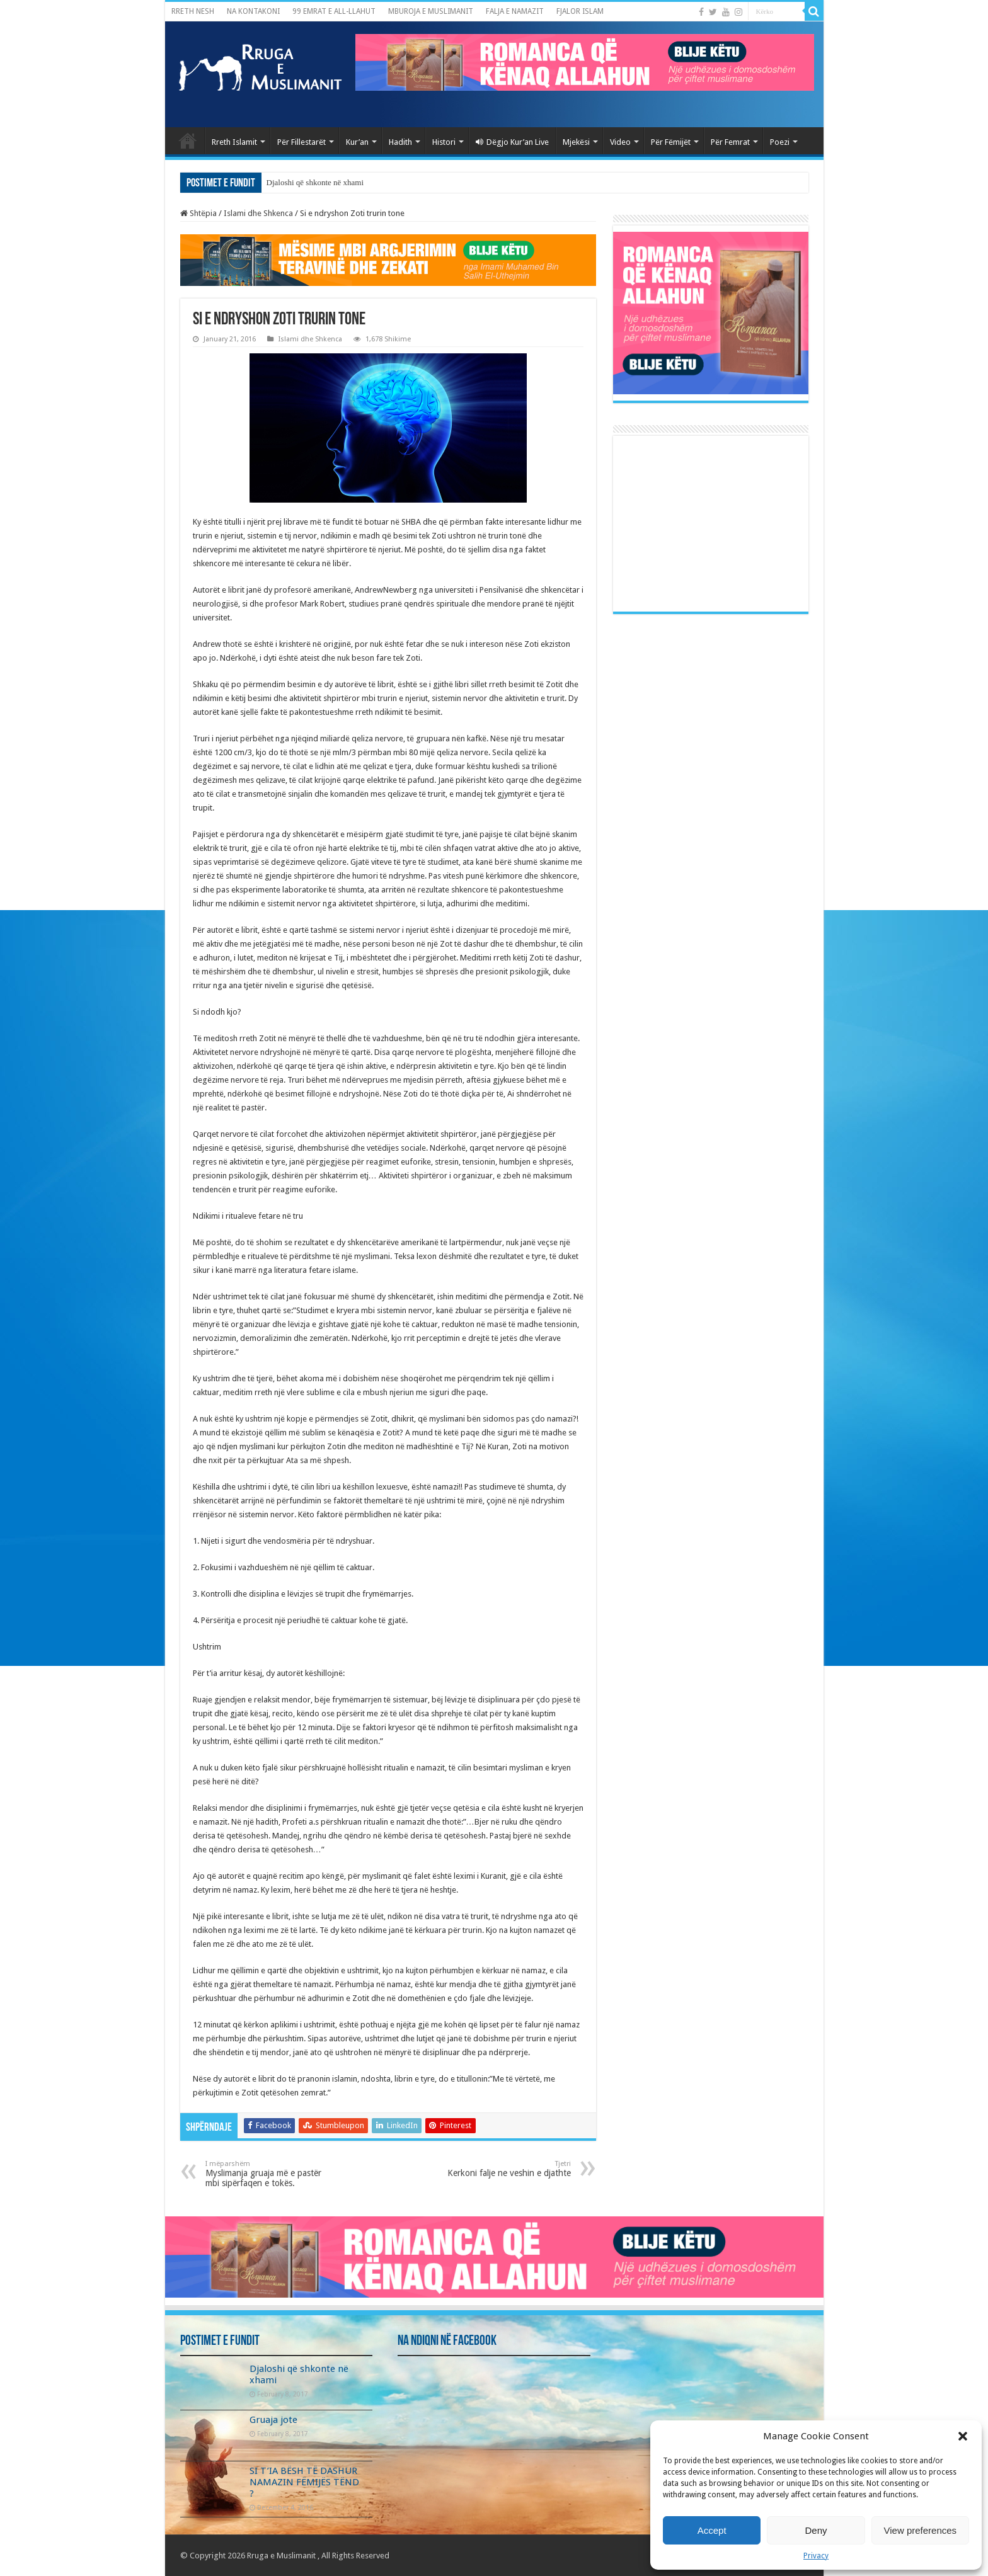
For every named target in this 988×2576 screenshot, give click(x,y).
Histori (444, 142)
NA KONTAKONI (253, 11)
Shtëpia (198, 213)
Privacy (816, 2555)
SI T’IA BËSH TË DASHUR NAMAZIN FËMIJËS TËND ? (304, 2482)
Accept (712, 2530)
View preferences (920, 2530)
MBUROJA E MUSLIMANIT (430, 11)
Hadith (400, 142)
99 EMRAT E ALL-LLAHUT (334, 11)
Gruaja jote (273, 2419)
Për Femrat (730, 142)
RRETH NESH (192, 11)
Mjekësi (576, 142)
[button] (962, 2436)
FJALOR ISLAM (580, 11)
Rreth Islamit (234, 142)
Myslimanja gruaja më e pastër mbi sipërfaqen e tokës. (270, 2174)
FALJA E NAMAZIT (515, 11)
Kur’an (357, 142)
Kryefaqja (187, 140)
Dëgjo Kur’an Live (512, 142)
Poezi (780, 142)
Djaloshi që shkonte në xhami (315, 182)
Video (620, 142)
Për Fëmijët (671, 142)
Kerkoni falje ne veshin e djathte (506, 2169)
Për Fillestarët (301, 142)
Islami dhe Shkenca (258, 213)
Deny (816, 2530)
